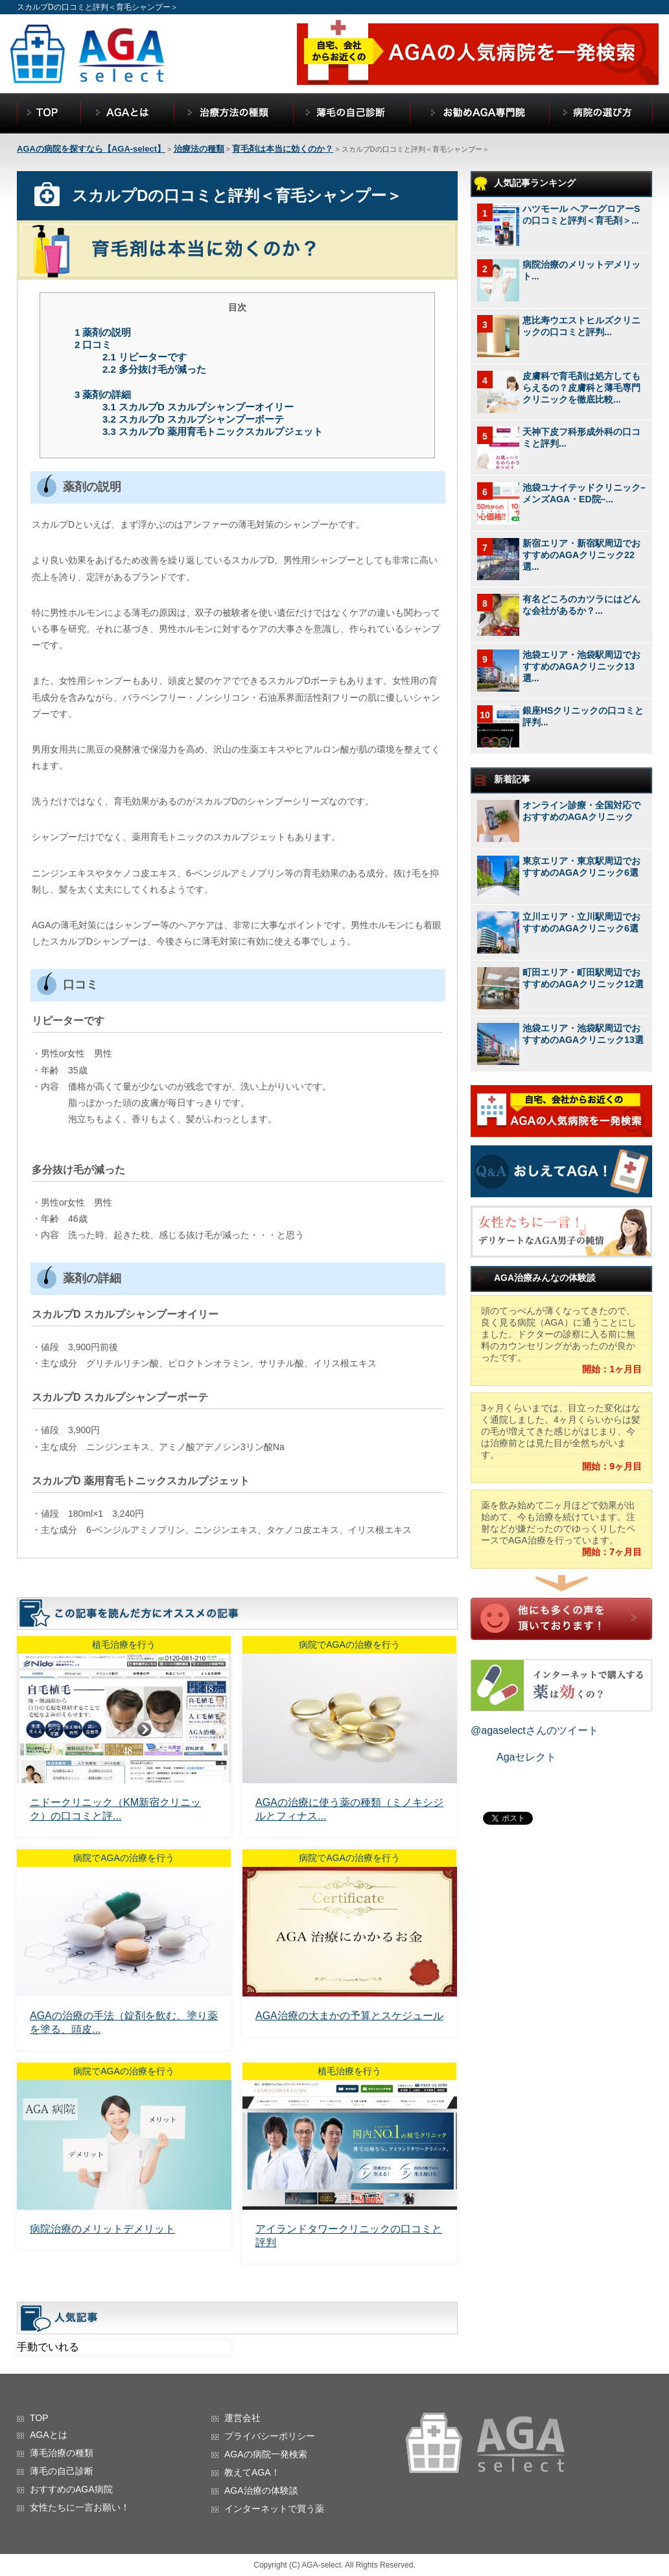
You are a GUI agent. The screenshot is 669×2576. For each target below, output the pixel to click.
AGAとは (48, 2435)
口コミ (93, 344)
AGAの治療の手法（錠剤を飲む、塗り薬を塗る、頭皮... (124, 2022)
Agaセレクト (526, 1756)
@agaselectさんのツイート (534, 1730)
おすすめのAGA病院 (71, 2489)
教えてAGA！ (252, 2472)
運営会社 (242, 2418)
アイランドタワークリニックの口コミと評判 (348, 2235)
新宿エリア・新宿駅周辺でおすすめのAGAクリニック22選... (581, 555)
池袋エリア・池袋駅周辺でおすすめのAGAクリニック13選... (581, 666)
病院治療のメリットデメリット (102, 2228)
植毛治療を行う (124, 1644)
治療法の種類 (199, 149)
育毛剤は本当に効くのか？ (282, 149)
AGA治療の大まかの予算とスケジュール (349, 2015)
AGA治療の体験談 (261, 2490)
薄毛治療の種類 (61, 2453)
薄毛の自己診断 (61, 2471)
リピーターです (144, 356)
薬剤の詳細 (103, 394)
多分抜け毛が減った (154, 369)
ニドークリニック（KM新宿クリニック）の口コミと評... (115, 1809)
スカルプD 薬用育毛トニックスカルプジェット (212, 431)
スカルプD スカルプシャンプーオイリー (198, 406)
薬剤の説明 (103, 332)
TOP (39, 2418)
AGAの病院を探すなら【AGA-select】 (91, 149)
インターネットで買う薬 (274, 2508)
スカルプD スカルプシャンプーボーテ (193, 419)
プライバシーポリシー (269, 2436)
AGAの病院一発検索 (265, 2454)
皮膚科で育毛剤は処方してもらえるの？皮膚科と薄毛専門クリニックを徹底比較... (581, 387)
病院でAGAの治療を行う (349, 1644)
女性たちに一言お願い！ (80, 2507)
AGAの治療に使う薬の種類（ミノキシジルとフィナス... (349, 1809)
